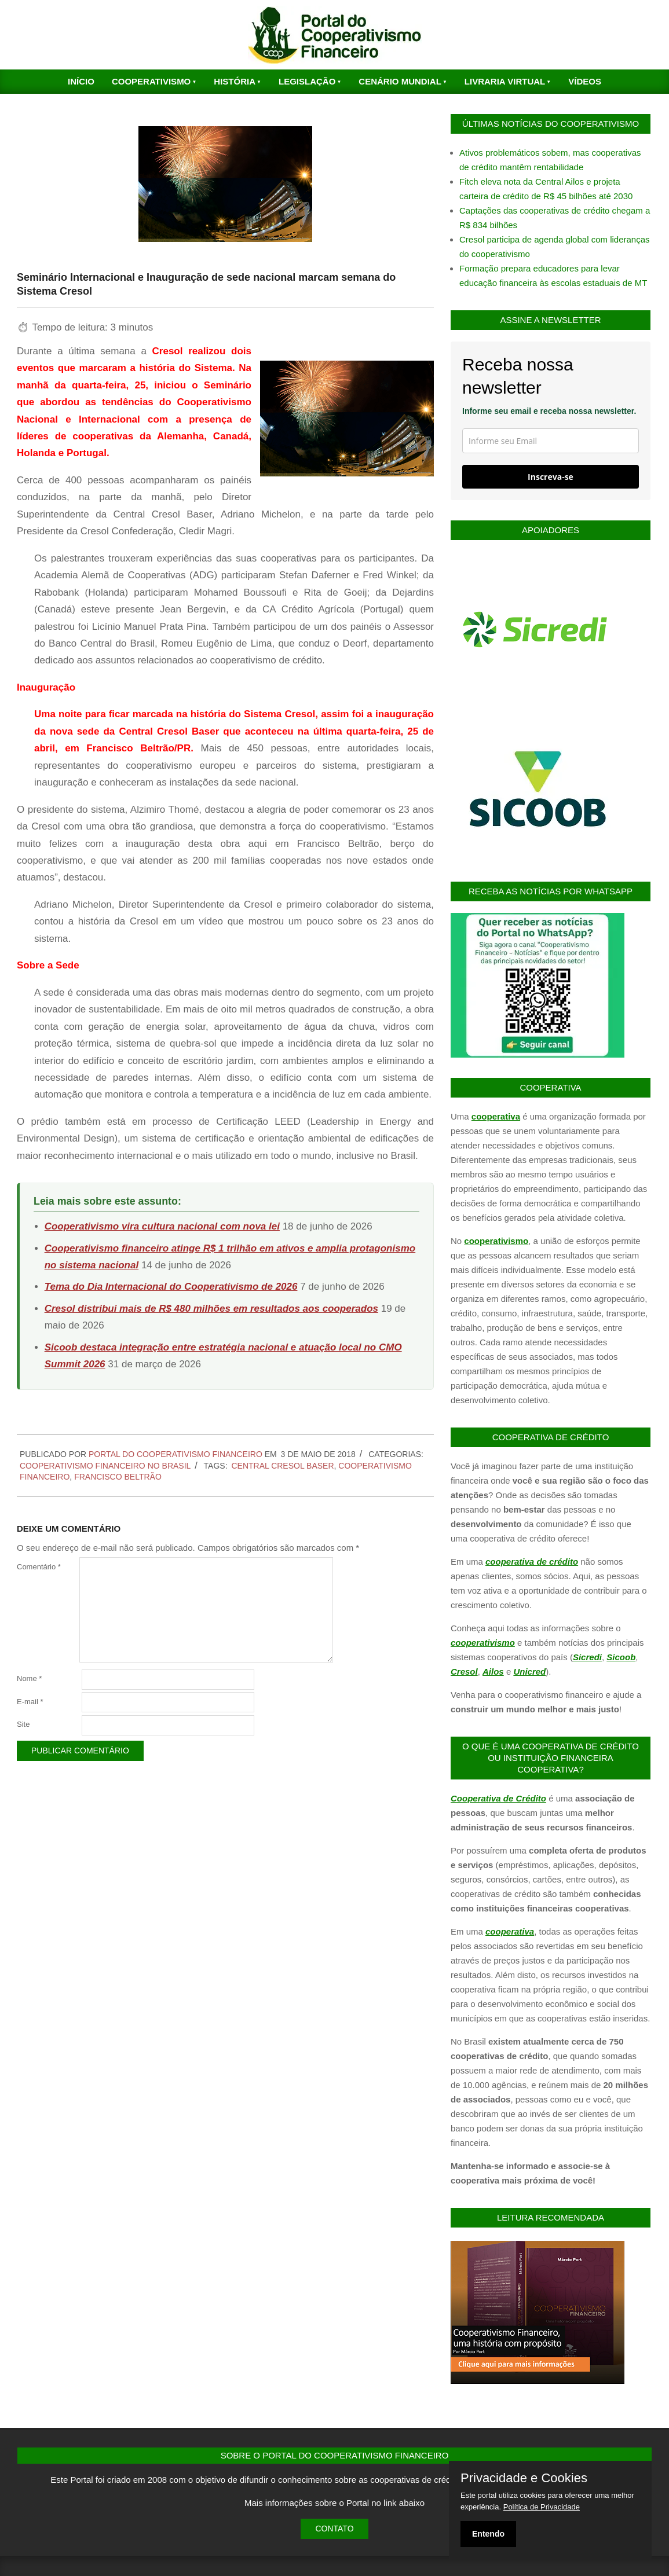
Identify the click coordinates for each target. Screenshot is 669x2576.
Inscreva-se (550, 476)
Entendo (488, 2533)
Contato (334, 2528)
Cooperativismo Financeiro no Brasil (105, 1465)
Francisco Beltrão (118, 1476)
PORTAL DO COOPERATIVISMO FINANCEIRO (175, 1454)
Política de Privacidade (541, 2506)
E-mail (30, 1701)
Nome (29, 1678)
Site (23, 1724)
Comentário (39, 1566)
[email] (550, 440)
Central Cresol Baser (282, 1465)
